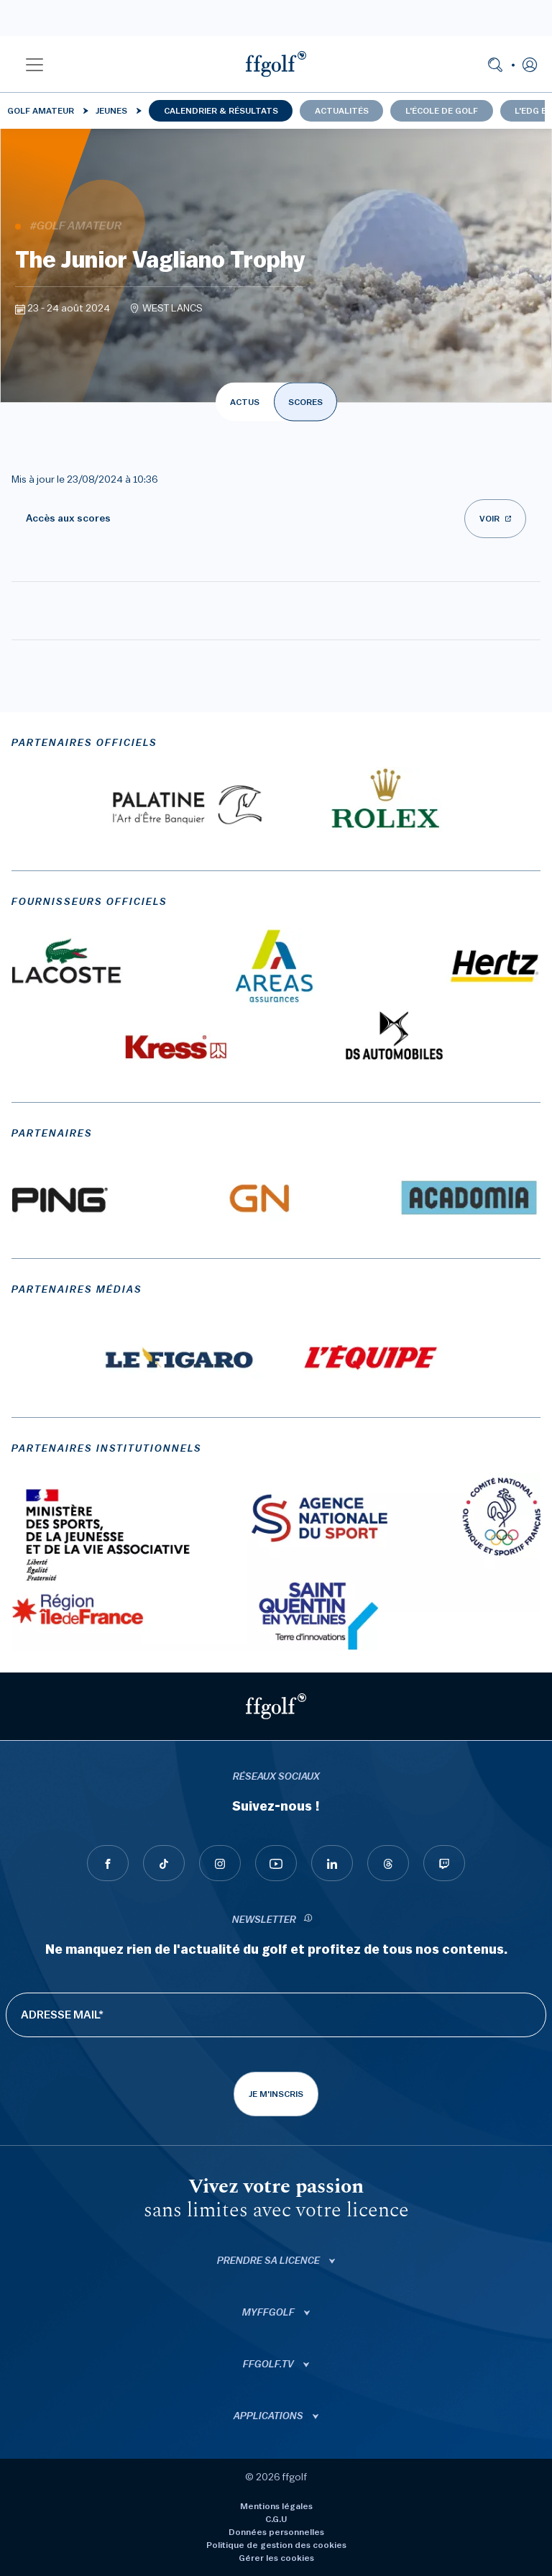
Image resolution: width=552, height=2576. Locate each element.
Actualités (342, 110)
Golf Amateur (40, 110)
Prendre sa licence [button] (269, 2261)
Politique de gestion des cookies (276, 2545)
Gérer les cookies (276, 2558)
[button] (34, 64)
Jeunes (111, 110)
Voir (489, 518)
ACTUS (244, 402)
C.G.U (276, 2519)
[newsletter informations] (308, 1920)
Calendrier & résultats (221, 110)
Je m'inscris (276, 2094)
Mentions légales (276, 2506)
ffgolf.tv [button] (269, 2364)
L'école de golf (441, 110)
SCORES (305, 402)
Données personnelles (276, 2532)
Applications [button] (269, 2416)
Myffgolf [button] (269, 2313)
